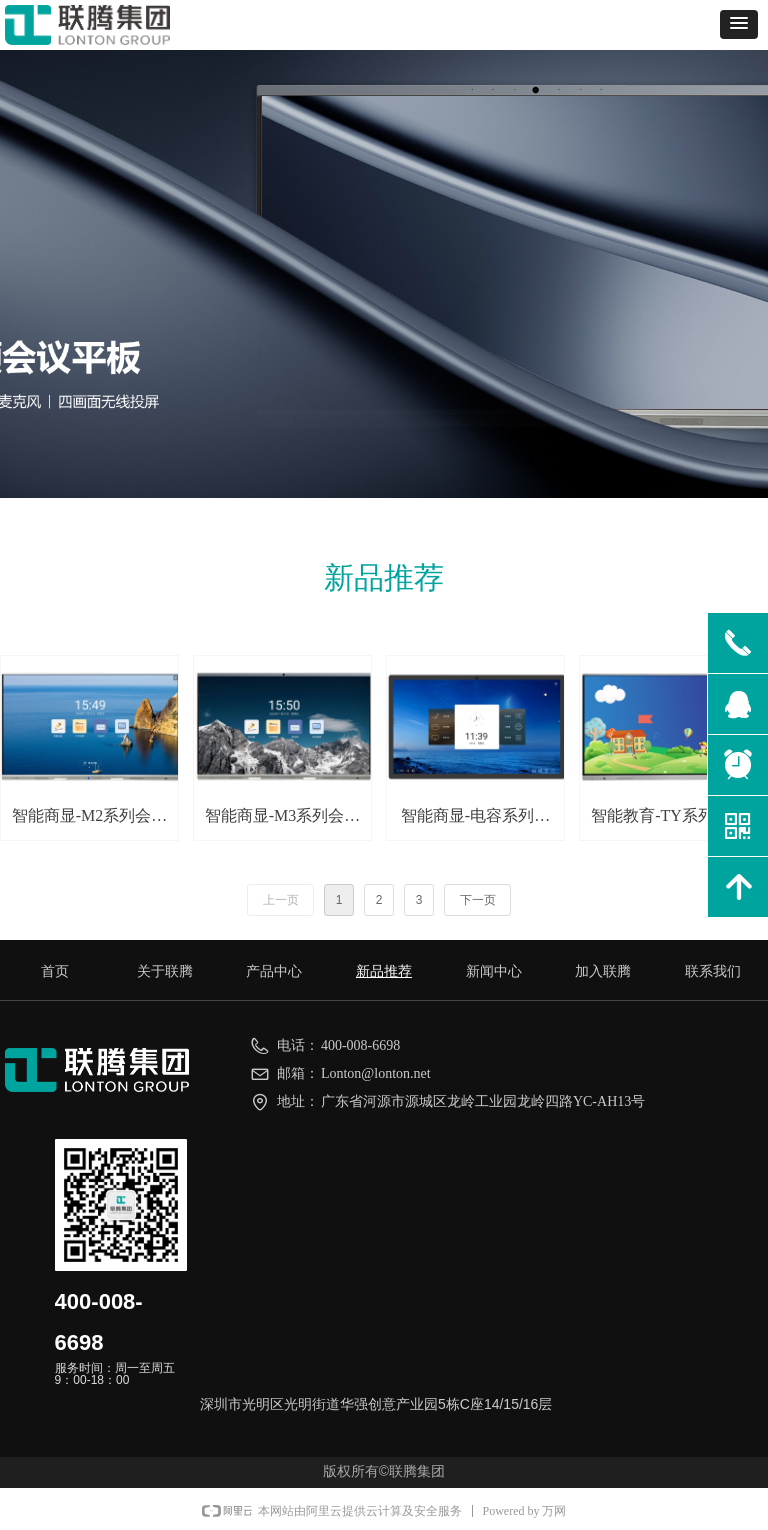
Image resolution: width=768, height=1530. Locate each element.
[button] (739, 24)
